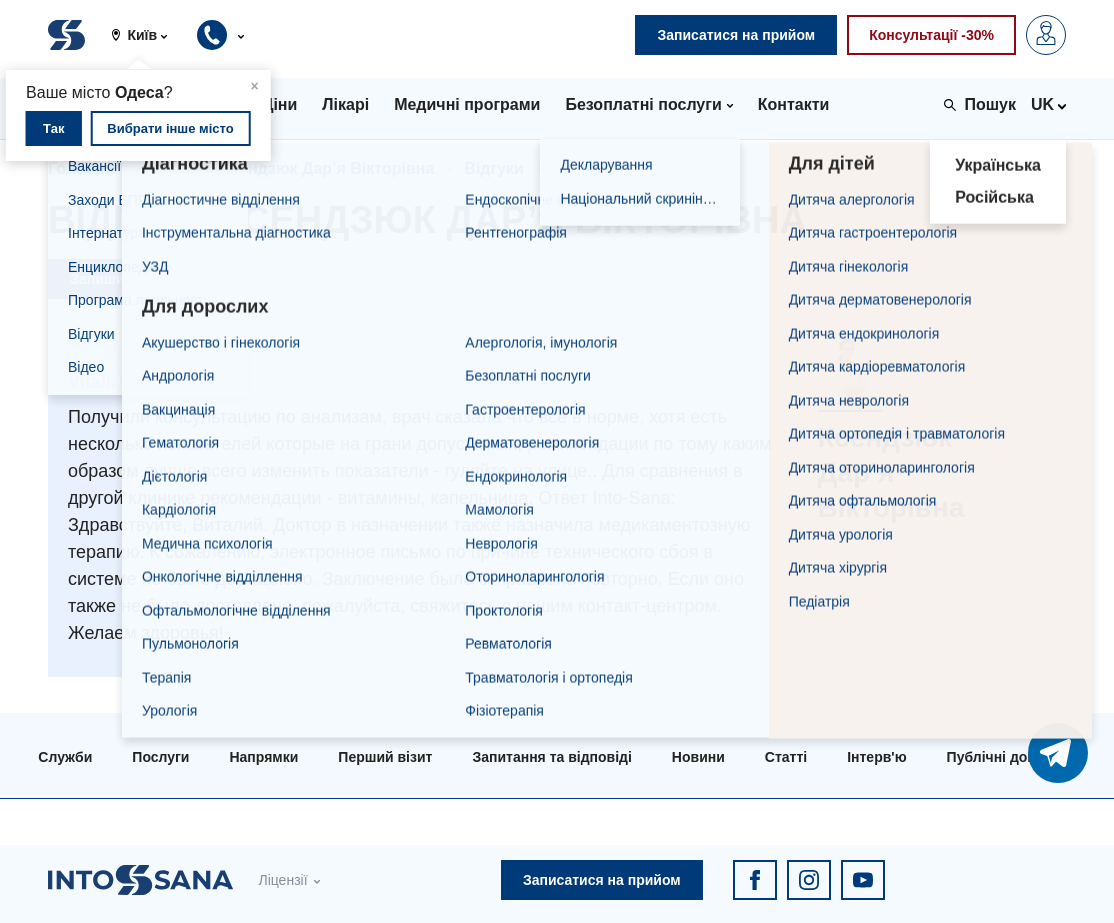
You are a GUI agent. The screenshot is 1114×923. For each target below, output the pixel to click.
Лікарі (167, 168)
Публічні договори (1011, 757)
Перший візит (385, 757)
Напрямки (263, 757)
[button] (147, 35)
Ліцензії (282, 880)
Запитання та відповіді (551, 757)
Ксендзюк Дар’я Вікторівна (328, 168)
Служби (65, 757)
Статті (786, 757)
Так (53, 128)
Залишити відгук (128, 279)
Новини (698, 757)
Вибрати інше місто (170, 128)
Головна (81, 168)
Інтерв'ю (876, 757)
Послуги (160, 757)
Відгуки (494, 168)
